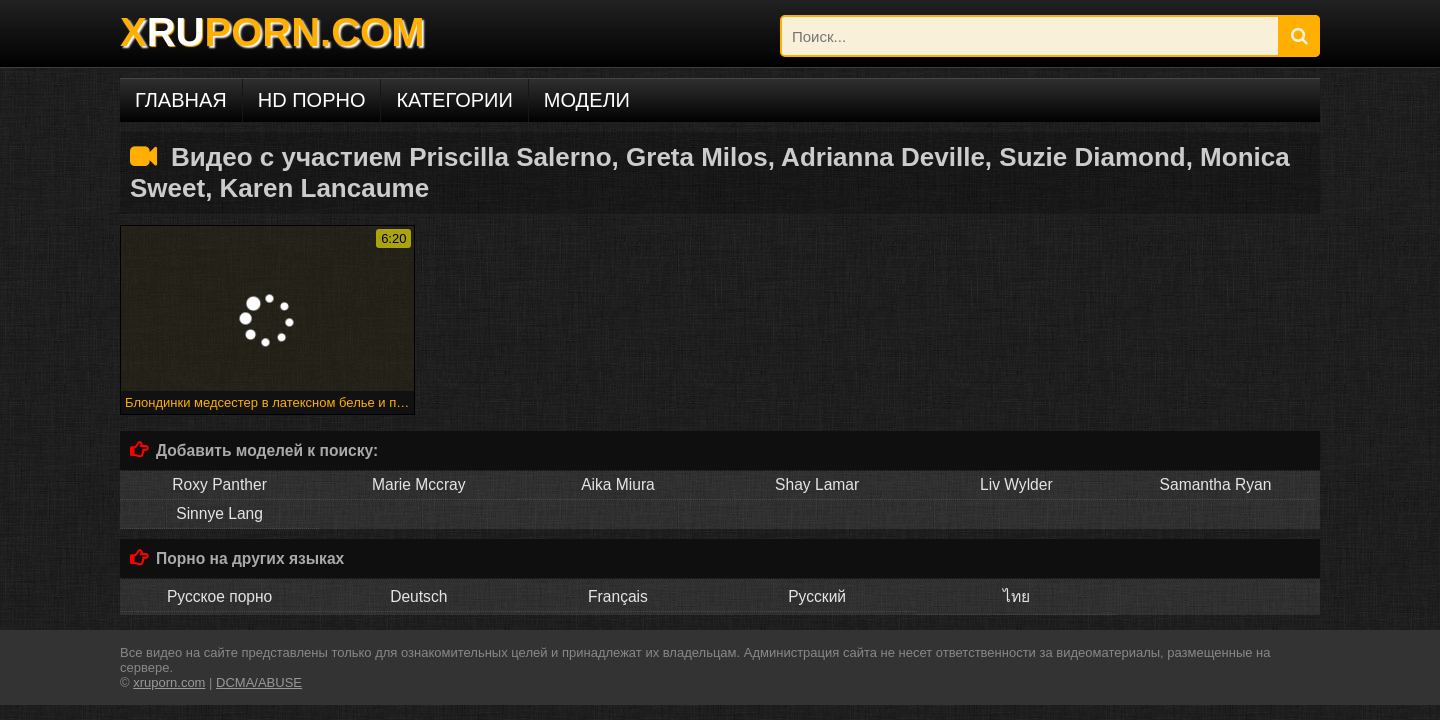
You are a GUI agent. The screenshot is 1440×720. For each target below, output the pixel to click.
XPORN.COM (272, 32)
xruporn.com (169, 682)
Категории (454, 100)
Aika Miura (618, 484)
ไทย (1016, 596)
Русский (817, 596)
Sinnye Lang (219, 513)
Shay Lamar (817, 484)
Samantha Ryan (1216, 484)
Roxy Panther (219, 484)
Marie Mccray (419, 484)
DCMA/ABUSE (259, 682)
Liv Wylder (1016, 484)
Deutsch (418, 596)
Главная (181, 100)
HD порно (312, 100)
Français (618, 596)
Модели (587, 100)
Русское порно (219, 596)
